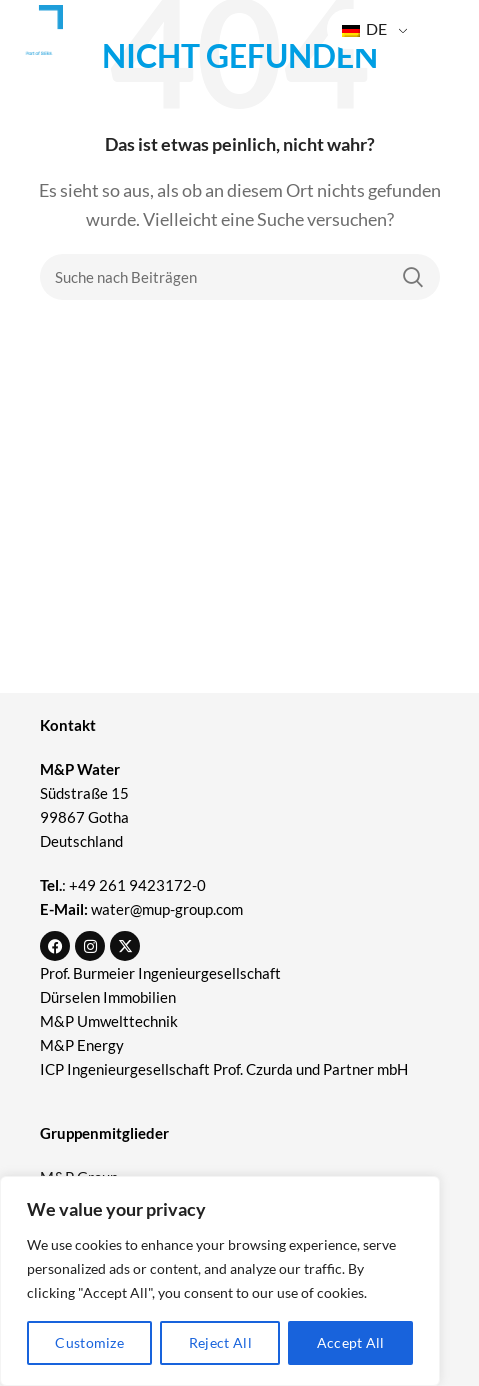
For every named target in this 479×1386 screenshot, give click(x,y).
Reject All (220, 1342)
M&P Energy (83, 1045)
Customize (89, 1342)
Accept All (351, 1342)
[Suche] (240, 277)
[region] (220, 1281)
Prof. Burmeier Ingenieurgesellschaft (160, 973)
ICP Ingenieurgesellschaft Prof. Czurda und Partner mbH (224, 1069)
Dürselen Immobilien (108, 997)
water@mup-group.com (167, 909)
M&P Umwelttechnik (110, 1021)
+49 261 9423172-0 (137, 885)
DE (364, 28)
